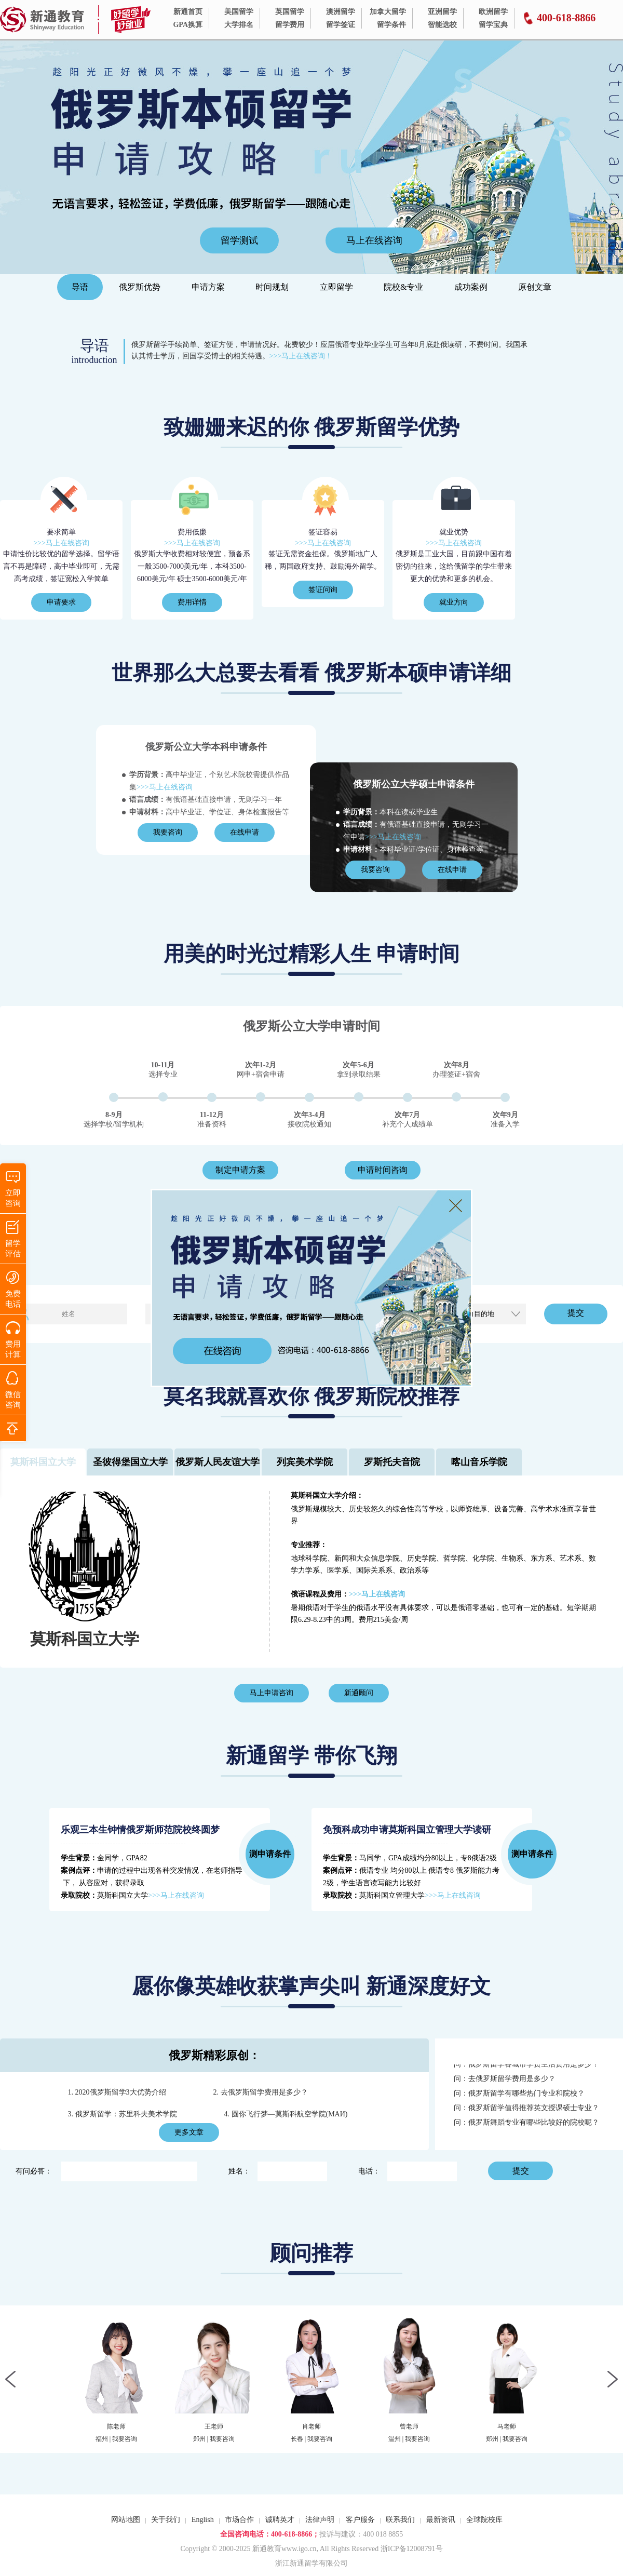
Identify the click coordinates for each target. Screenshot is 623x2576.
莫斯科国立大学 (84, 1638)
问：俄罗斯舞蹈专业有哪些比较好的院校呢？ (526, 2126)
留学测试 (239, 240)
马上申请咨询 (271, 1693)
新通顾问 (358, 1693)
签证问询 (322, 590)
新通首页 (187, 12)
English (203, 2520)
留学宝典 (493, 25)
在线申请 (244, 832)
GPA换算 (187, 25)
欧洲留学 (493, 12)
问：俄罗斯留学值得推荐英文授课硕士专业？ (526, 2111)
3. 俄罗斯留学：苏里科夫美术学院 (122, 2114)
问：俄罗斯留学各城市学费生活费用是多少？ (526, 2068)
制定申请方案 (240, 1169)
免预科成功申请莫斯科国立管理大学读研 (407, 1829)
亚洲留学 (442, 12)
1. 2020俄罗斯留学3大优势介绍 (117, 2092)
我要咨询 (167, 832)
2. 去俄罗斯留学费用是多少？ (260, 2092)
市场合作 (239, 2520)
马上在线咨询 (374, 240)
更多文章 (189, 2132)
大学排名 (238, 25)
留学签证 (340, 25)
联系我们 (400, 2520)
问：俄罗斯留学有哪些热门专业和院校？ (519, 2097)
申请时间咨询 (383, 1169)
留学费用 (289, 25)
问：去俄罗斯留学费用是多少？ (505, 2082)
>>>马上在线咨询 (61, 543)
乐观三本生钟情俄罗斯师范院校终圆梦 (140, 1829)
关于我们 (165, 2520)
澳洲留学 (340, 12)
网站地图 (125, 2520)
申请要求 (61, 602)
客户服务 (360, 2520)
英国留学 (289, 12)
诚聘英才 (279, 2520)
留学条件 (391, 25)
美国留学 (238, 12)
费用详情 (192, 602)
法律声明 (319, 2520)
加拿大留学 (388, 12)
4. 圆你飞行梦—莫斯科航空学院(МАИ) (286, 2114)
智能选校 (442, 25)
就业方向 (453, 602)
